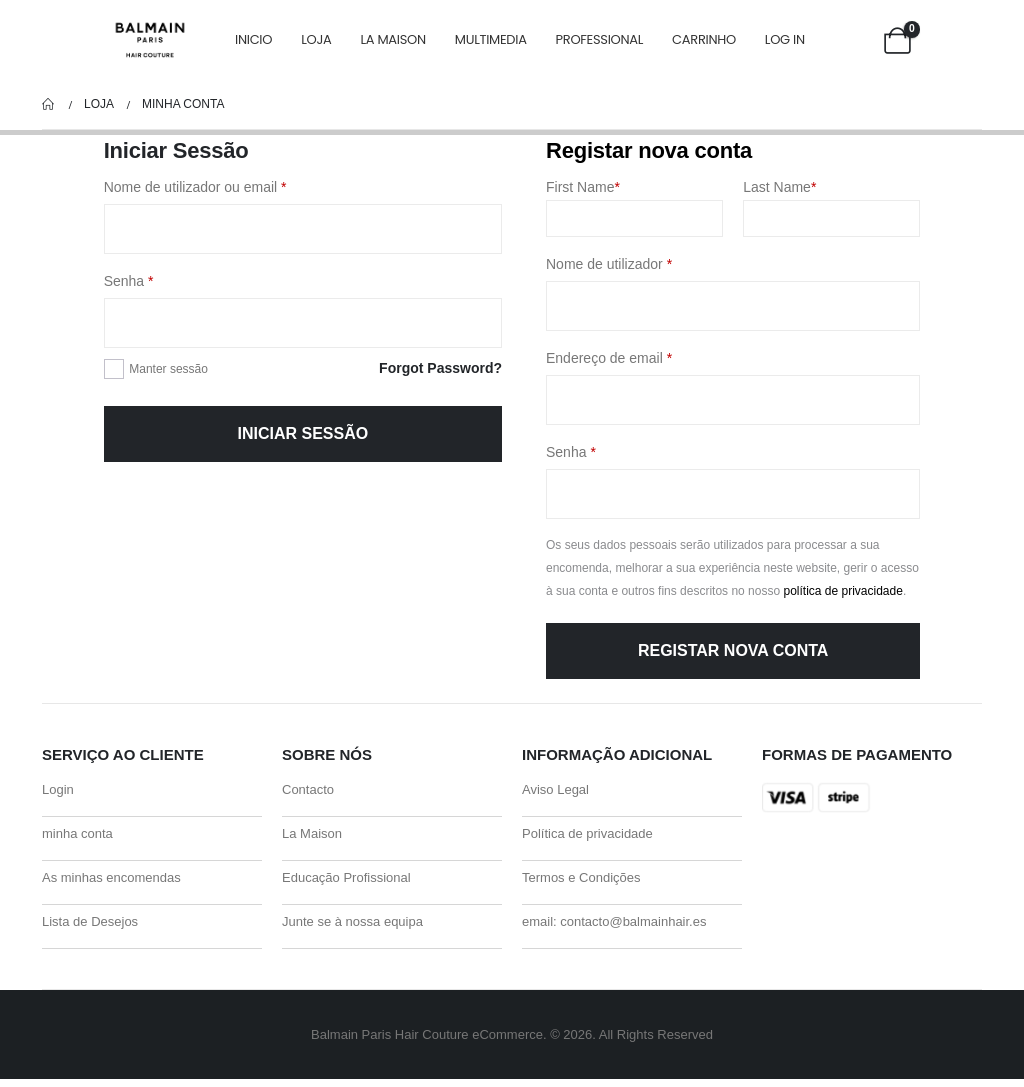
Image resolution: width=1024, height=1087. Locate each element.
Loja (316, 39)
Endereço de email (643, 356)
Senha (163, 279)
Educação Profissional (346, 882)
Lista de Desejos (90, 928)
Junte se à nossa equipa (352, 928)
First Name (583, 187)
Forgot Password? (440, 368)
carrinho (704, 39)
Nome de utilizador (643, 262)
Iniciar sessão (302, 433)
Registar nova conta (733, 650)
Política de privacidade (587, 836)
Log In (785, 39)
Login (58, 790)
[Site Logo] (150, 40)
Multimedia (491, 39)
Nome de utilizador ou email (229, 185)
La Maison (392, 39)
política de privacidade (842, 591)
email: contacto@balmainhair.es (614, 928)
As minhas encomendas (111, 882)
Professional (599, 39)
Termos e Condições (581, 882)
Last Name (779, 187)
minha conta (77, 836)
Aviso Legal (555, 790)
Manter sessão (168, 369)
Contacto (308, 790)
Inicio (253, 39)
